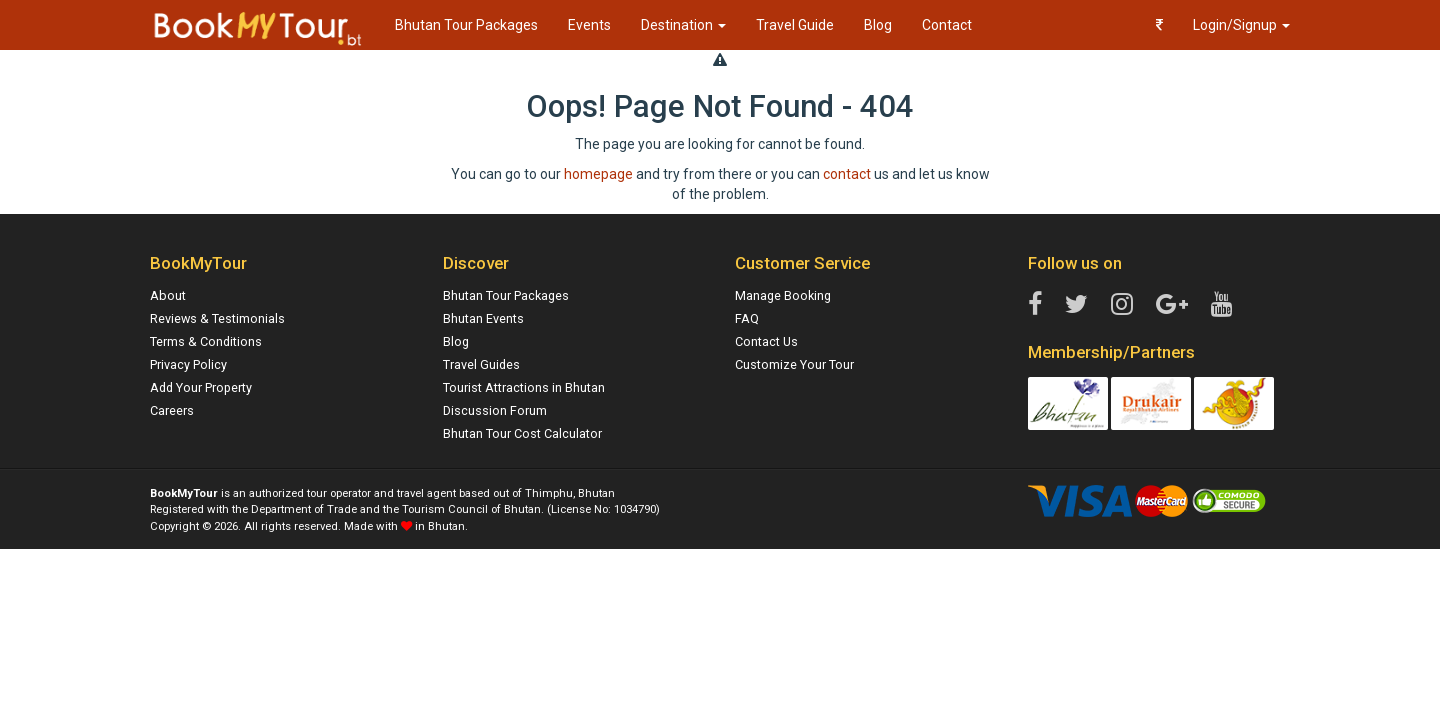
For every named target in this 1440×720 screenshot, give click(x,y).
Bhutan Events (483, 318)
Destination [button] (683, 25)
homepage (598, 174)
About (168, 295)
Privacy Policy (188, 364)
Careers (172, 410)
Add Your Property (201, 387)
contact (847, 174)
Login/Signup (1241, 25)
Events (589, 25)
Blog (878, 25)
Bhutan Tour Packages (466, 25)
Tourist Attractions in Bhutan (524, 387)
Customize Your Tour (794, 364)
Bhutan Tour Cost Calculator (522, 433)
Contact (947, 25)
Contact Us (766, 341)
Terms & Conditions (206, 341)
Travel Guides (481, 364)
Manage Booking (783, 295)
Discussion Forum (495, 410)
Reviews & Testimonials (217, 318)
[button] (1159, 25)
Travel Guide (795, 25)
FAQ (747, 318)
